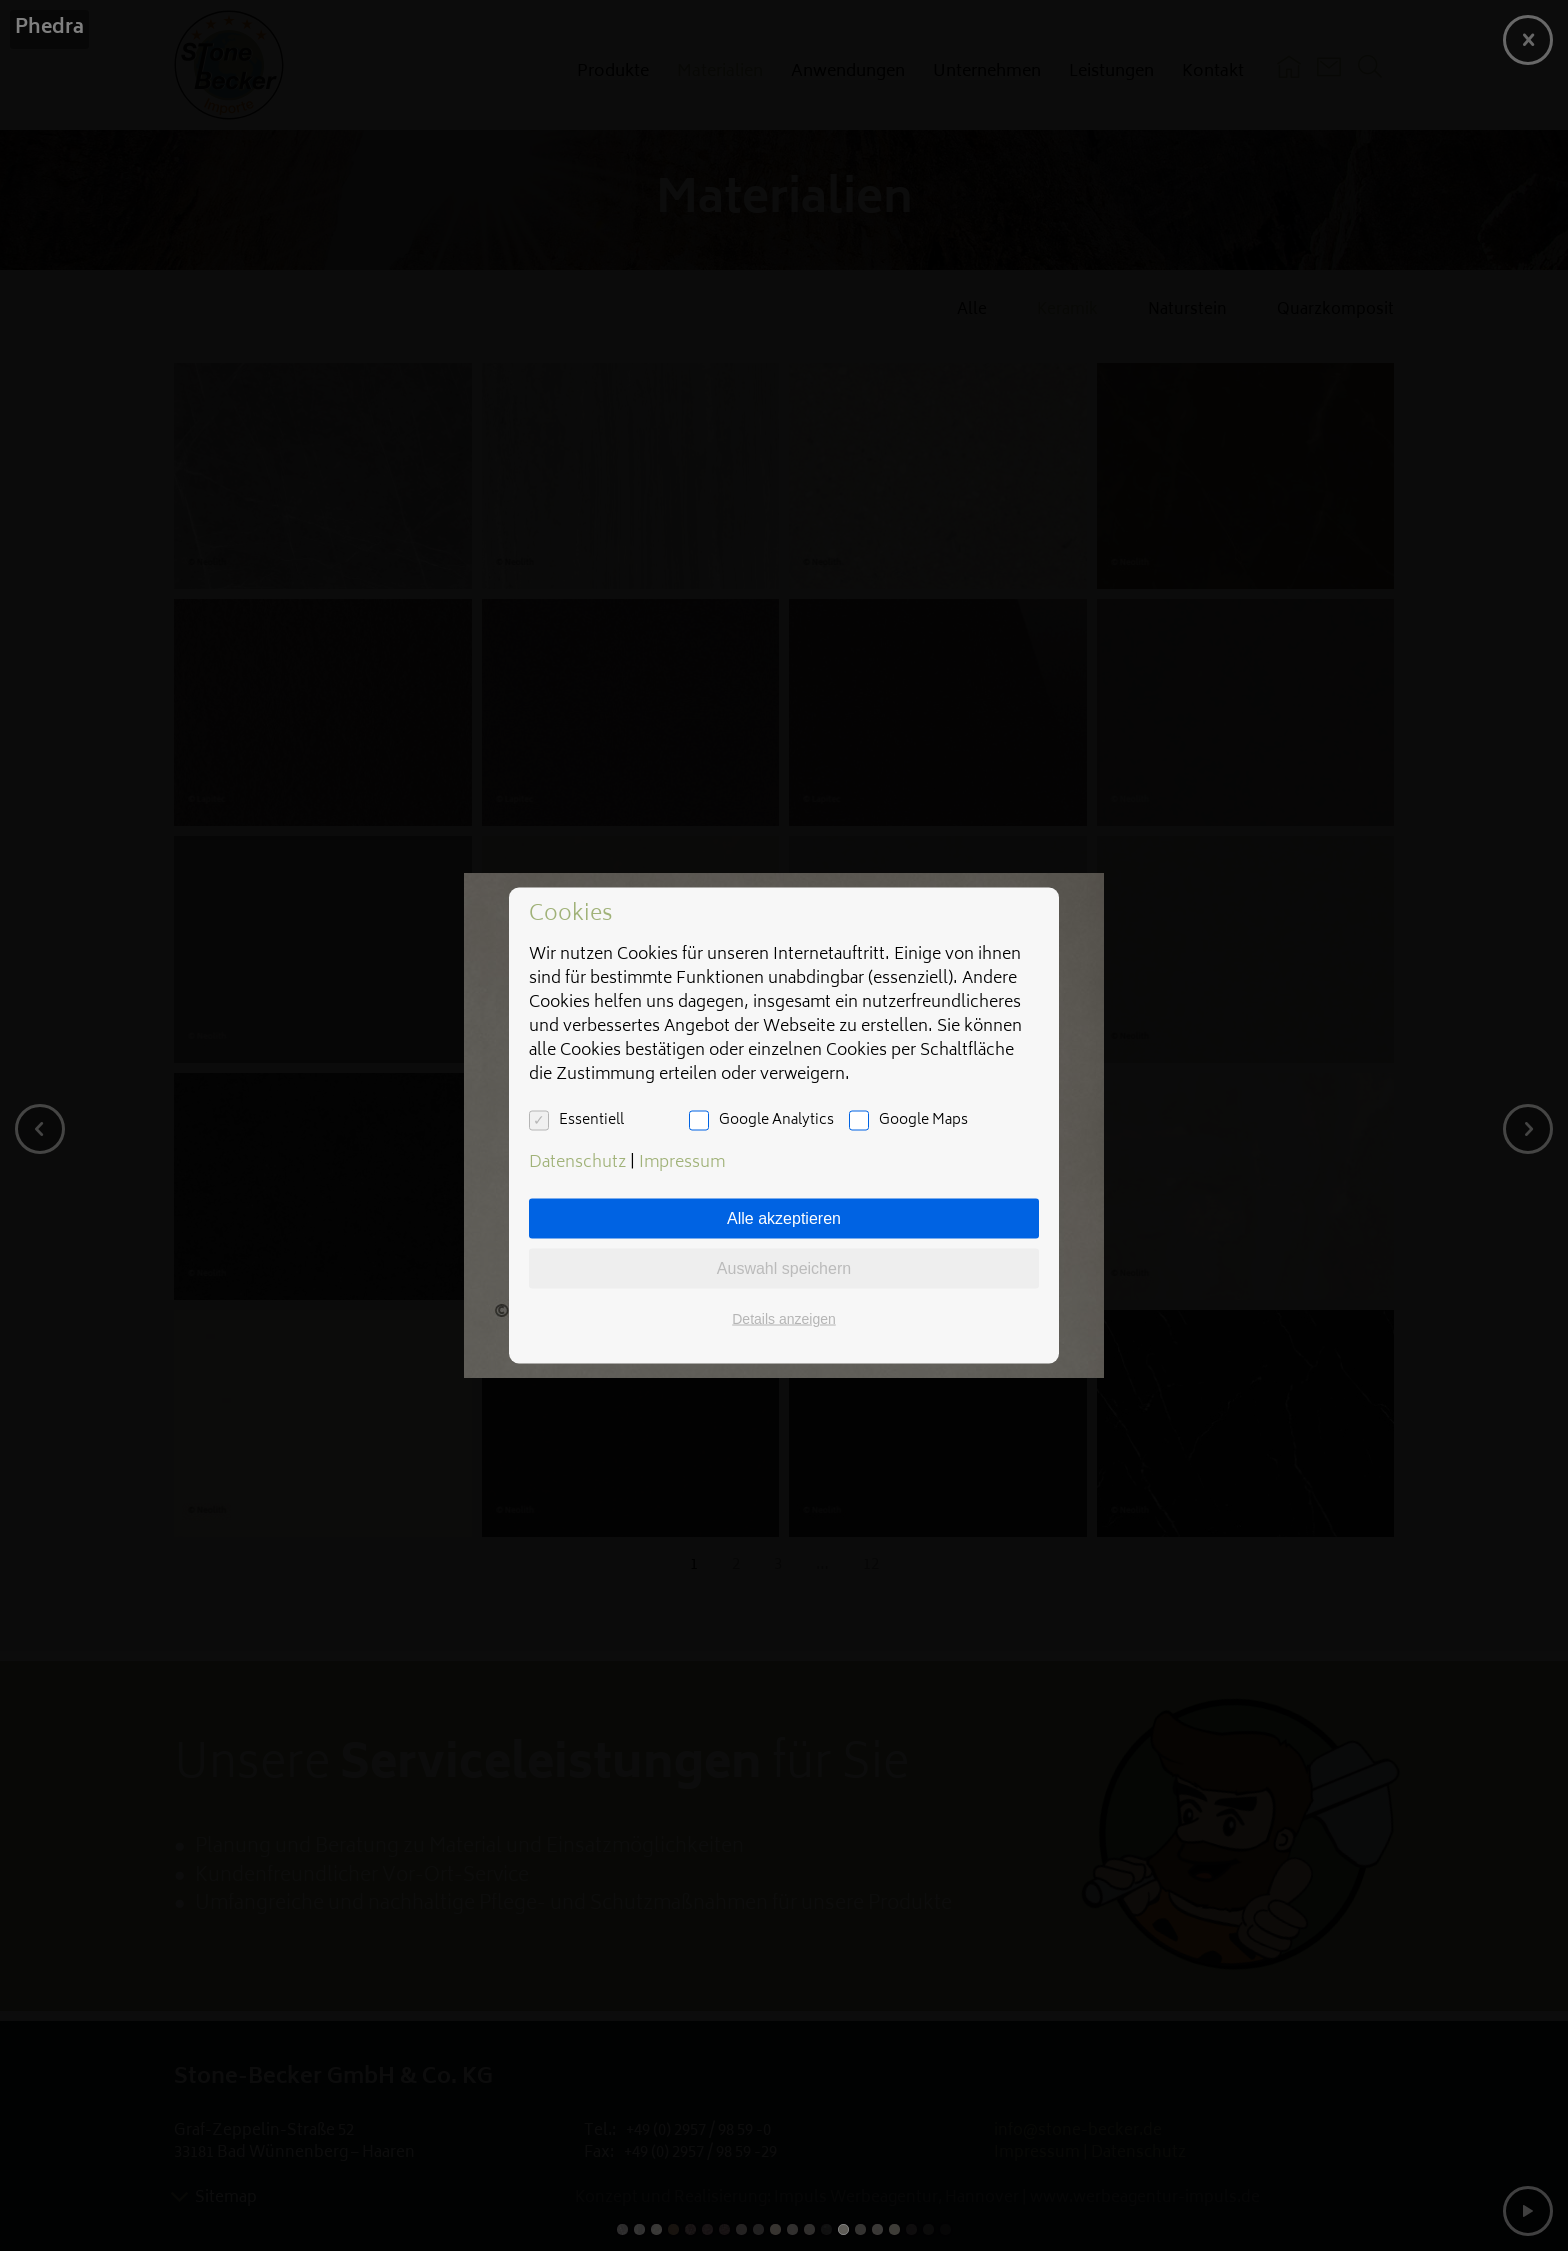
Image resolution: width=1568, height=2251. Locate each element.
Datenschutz (577, 1163)
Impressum (682, 1163)
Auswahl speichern (784, 1268)
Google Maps (923, 1121)
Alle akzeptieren (784, 1218)
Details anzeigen (784, 1319)
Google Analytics (776, 1121)
